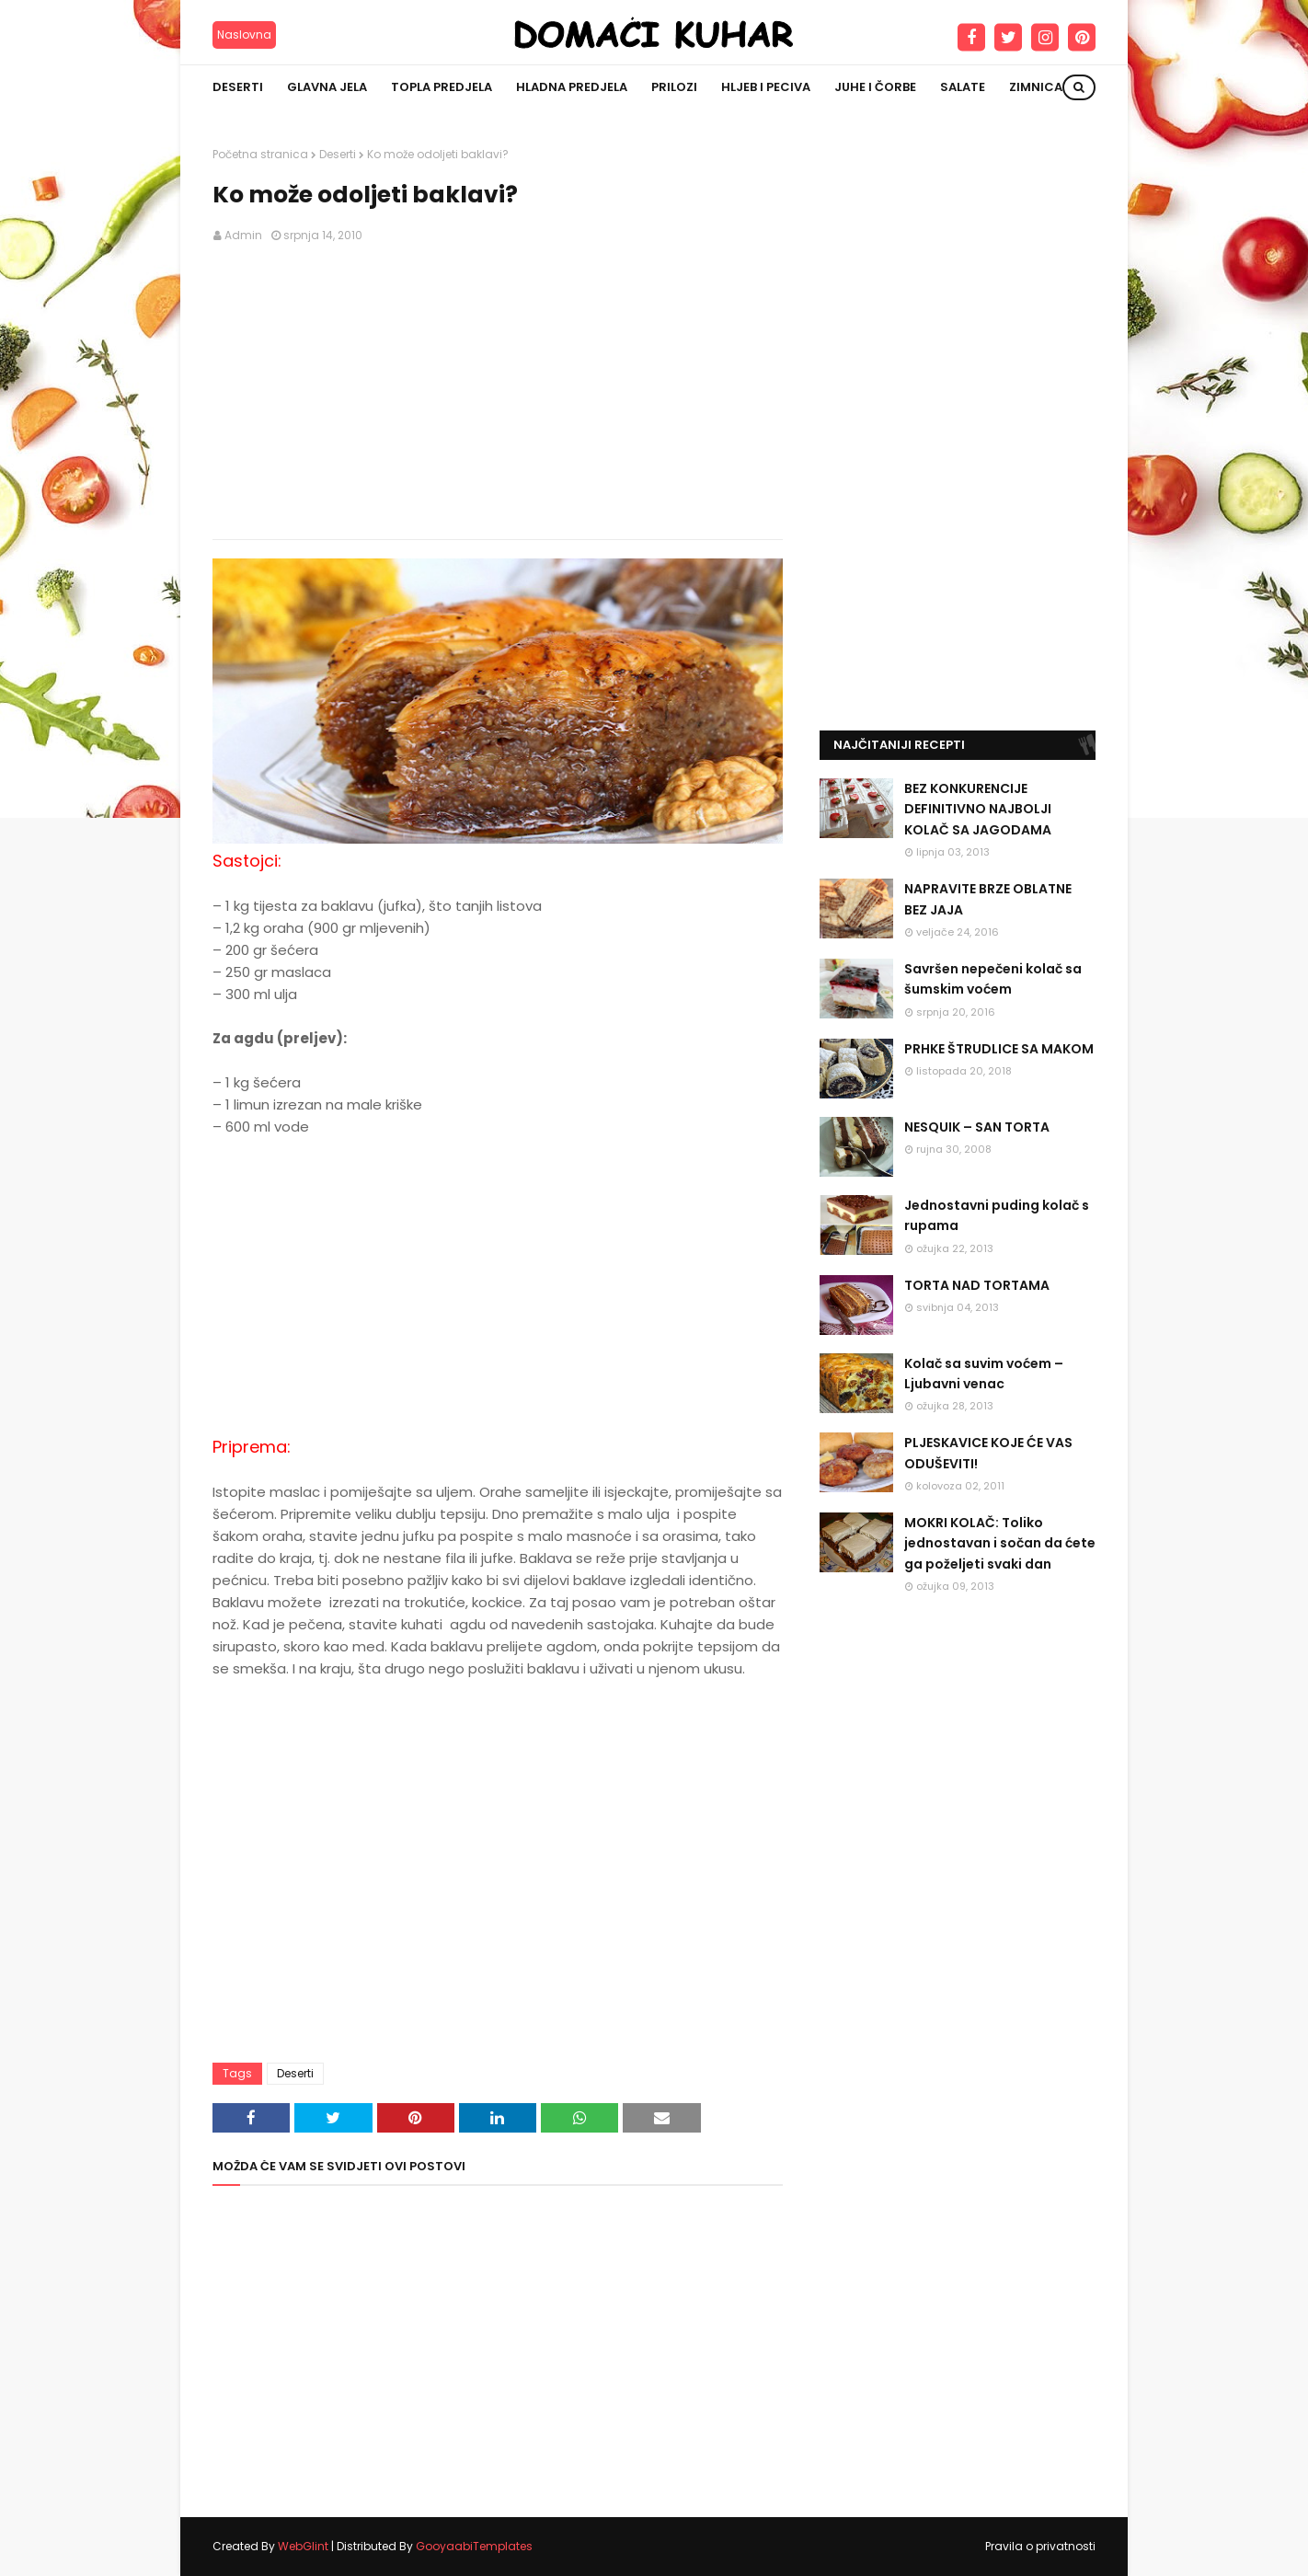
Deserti (337, 154)
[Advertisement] (497, 392)
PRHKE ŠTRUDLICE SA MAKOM (999, 1049)
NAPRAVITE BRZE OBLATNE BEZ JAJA (988, 899)
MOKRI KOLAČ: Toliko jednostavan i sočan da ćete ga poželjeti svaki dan (1000, 1543)
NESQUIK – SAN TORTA (977, 1127)
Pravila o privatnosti (1040, 2546)
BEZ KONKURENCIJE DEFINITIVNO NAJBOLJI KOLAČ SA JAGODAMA (977, 809)
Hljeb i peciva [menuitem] (765, 87)
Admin (243, 235)
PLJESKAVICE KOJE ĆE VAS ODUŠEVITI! (988, 1452)
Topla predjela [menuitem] (441, 87)
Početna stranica (260, 154)
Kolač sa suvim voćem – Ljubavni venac (983, 1373)
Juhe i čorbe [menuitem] (875, 87)
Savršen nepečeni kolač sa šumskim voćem (993, 979)
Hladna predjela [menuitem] (571, 87)
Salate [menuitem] (962, 87)
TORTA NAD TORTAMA (977, 1285)
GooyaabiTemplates (474, 2546)
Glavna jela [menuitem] (327, 87)
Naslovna (244, 34)
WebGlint (303, 2546)
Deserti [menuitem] (237, 87)
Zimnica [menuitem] (1035, 87)
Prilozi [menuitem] (674, 87)
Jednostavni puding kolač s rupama (996, 1215)
